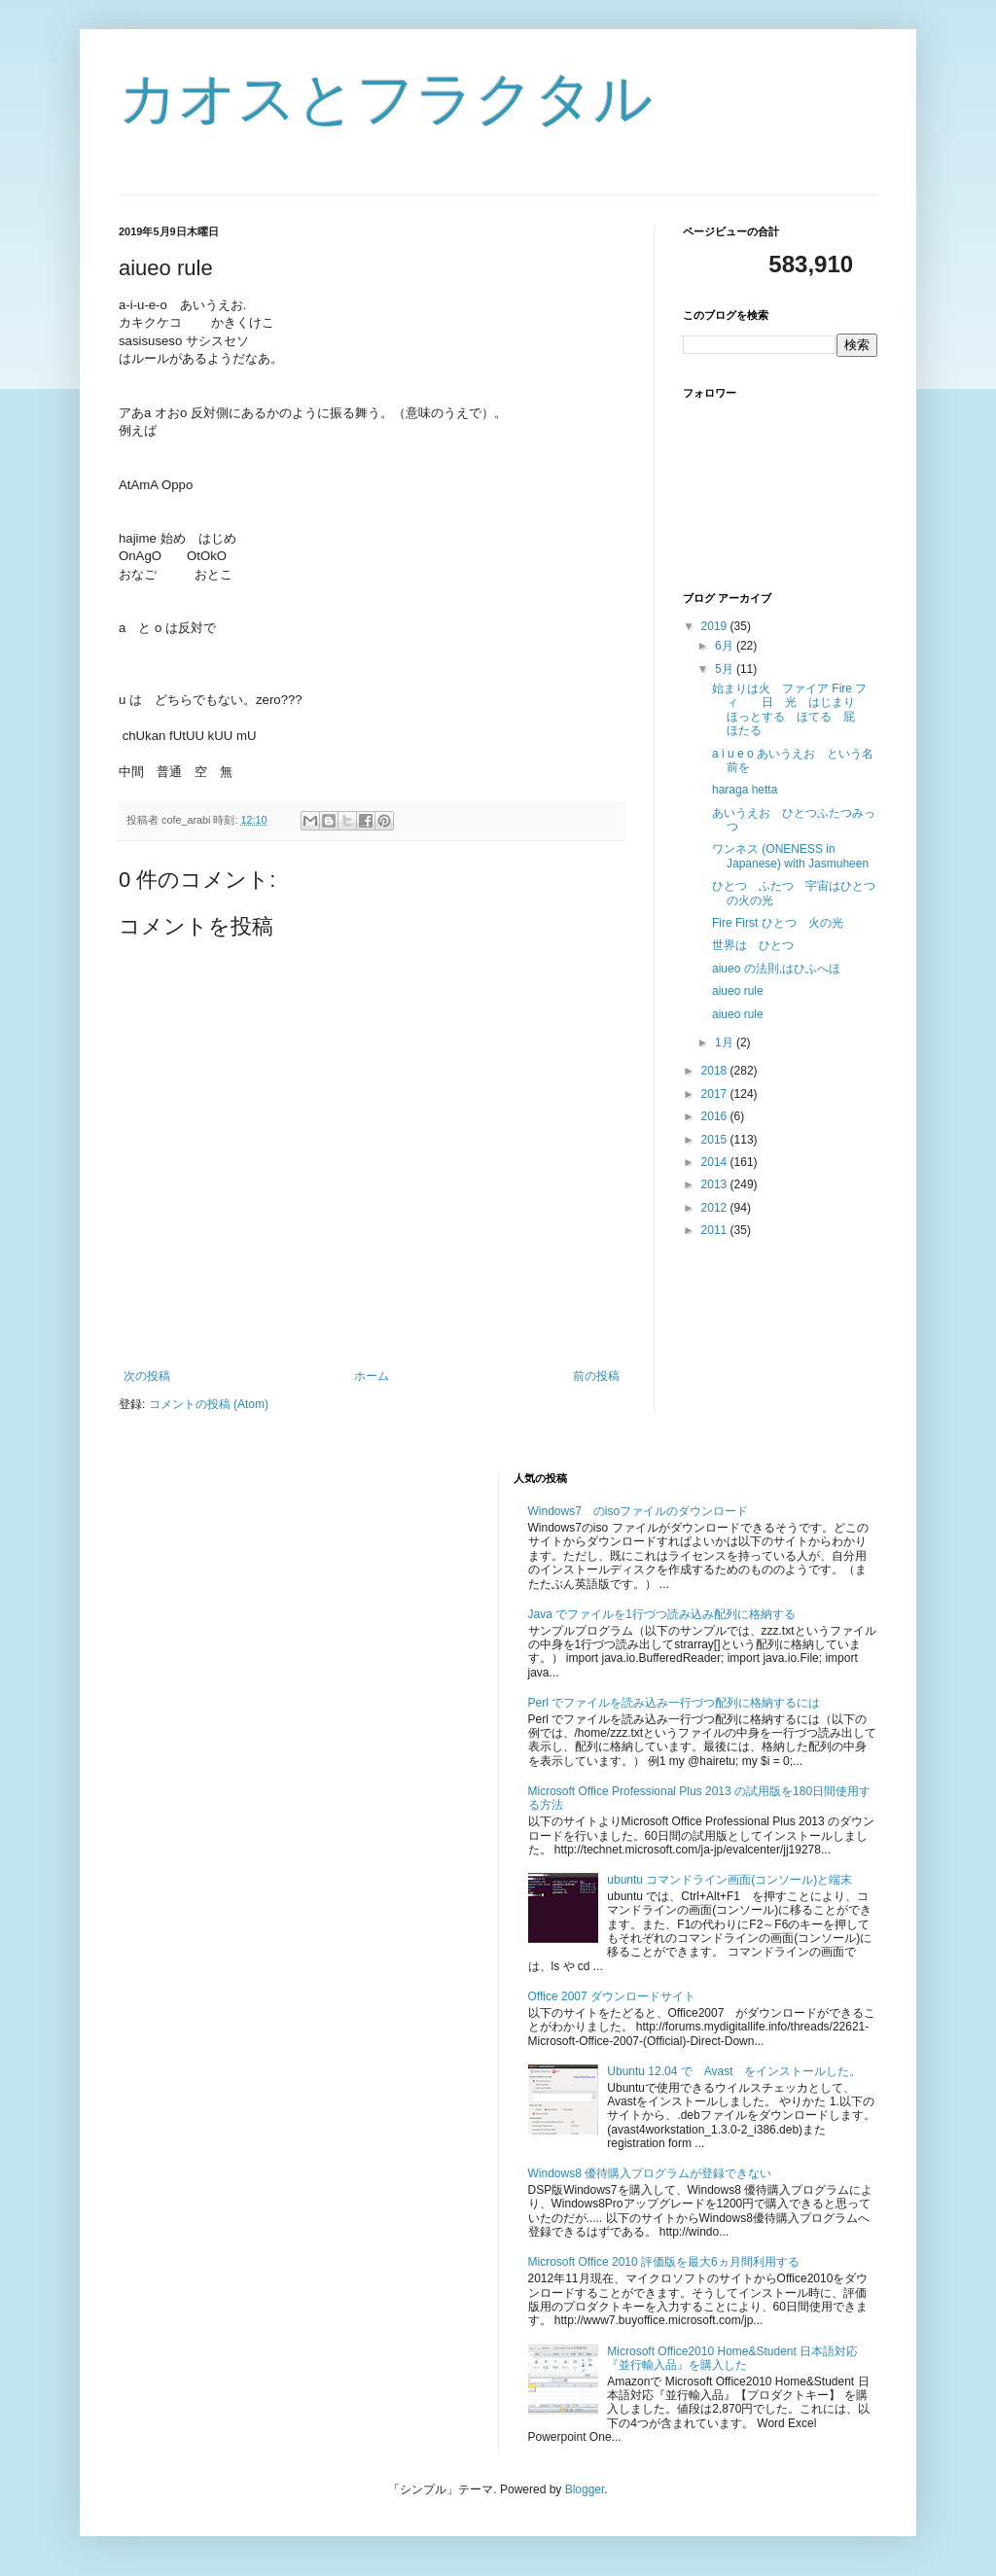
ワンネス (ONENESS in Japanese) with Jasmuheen (790, 855)
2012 (715, 1208)
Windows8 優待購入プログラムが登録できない (650, 2173)
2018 (715, 1070)
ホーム (371, 1376)
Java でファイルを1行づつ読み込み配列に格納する (662, 1614)
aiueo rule (738, 991)
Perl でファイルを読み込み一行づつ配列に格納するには (674, 1703)
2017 (715, 1094)
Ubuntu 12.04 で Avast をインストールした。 (734, 2071)
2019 (715, 626)
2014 (715, 1162)
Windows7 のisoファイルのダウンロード (638, 1511)
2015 (715, 1140)
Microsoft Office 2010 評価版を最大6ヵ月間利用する (664, 2262)
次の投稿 (147, 1376)
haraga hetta (744, 789)
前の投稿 (596, 1376)
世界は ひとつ (753, 945)
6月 (725, 646)
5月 (725, 669)
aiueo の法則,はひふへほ (776, 968)
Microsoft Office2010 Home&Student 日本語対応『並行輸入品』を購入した (732, 2358)
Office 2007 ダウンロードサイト (612, 1996)
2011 (715, 1230)
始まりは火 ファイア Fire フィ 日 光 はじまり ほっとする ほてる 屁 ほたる (789, 709)
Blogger (585, 2489)
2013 (715, 1184)
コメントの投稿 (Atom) (208, 1404)
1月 (725, 1042)
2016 (715, 1116)
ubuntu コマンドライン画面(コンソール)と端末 (729, 1880)
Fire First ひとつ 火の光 (777, 923)
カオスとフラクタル (386, 98)
